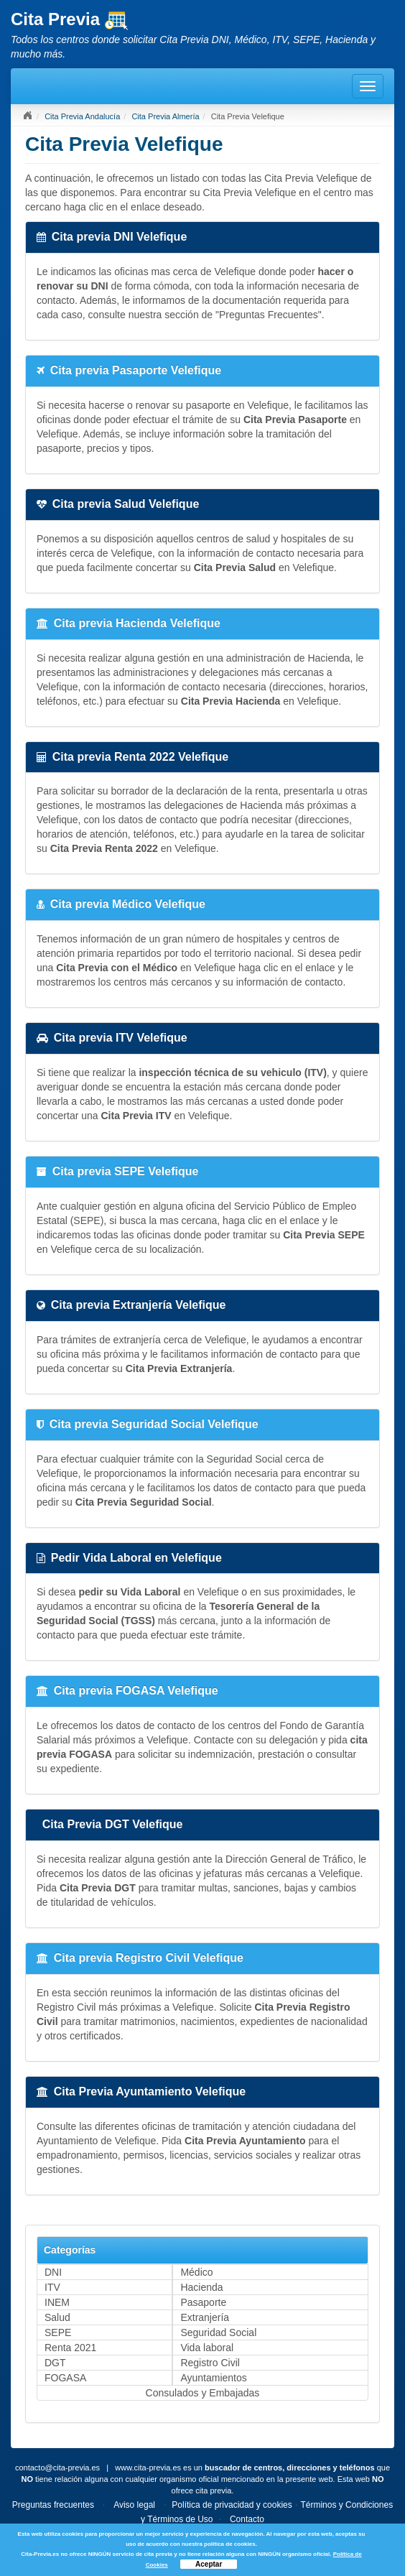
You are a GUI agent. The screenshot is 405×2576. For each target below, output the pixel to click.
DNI (53, 2272)
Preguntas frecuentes (53, 2505)
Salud (57, 2317)
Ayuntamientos (213, 2377)
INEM (57, 2302)
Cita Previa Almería (165, 116)
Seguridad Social (218, 2332)
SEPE (58, 2332)
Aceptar (208, 2564)
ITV (52, 2287)
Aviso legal (134, 2505)
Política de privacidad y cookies (232, 2505)
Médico (196, 2272)
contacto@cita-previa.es (57, 2467)
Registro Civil (209, 2362)
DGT (55, 2362)
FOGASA (65, 2377)
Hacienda (201, 2287)
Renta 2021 (70, 2347)
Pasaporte (203, 2302)
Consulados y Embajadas (203, 2393)
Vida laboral (206, 2347)
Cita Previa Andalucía (82, 116)
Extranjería (204, 2317)
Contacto (247, 2519)
